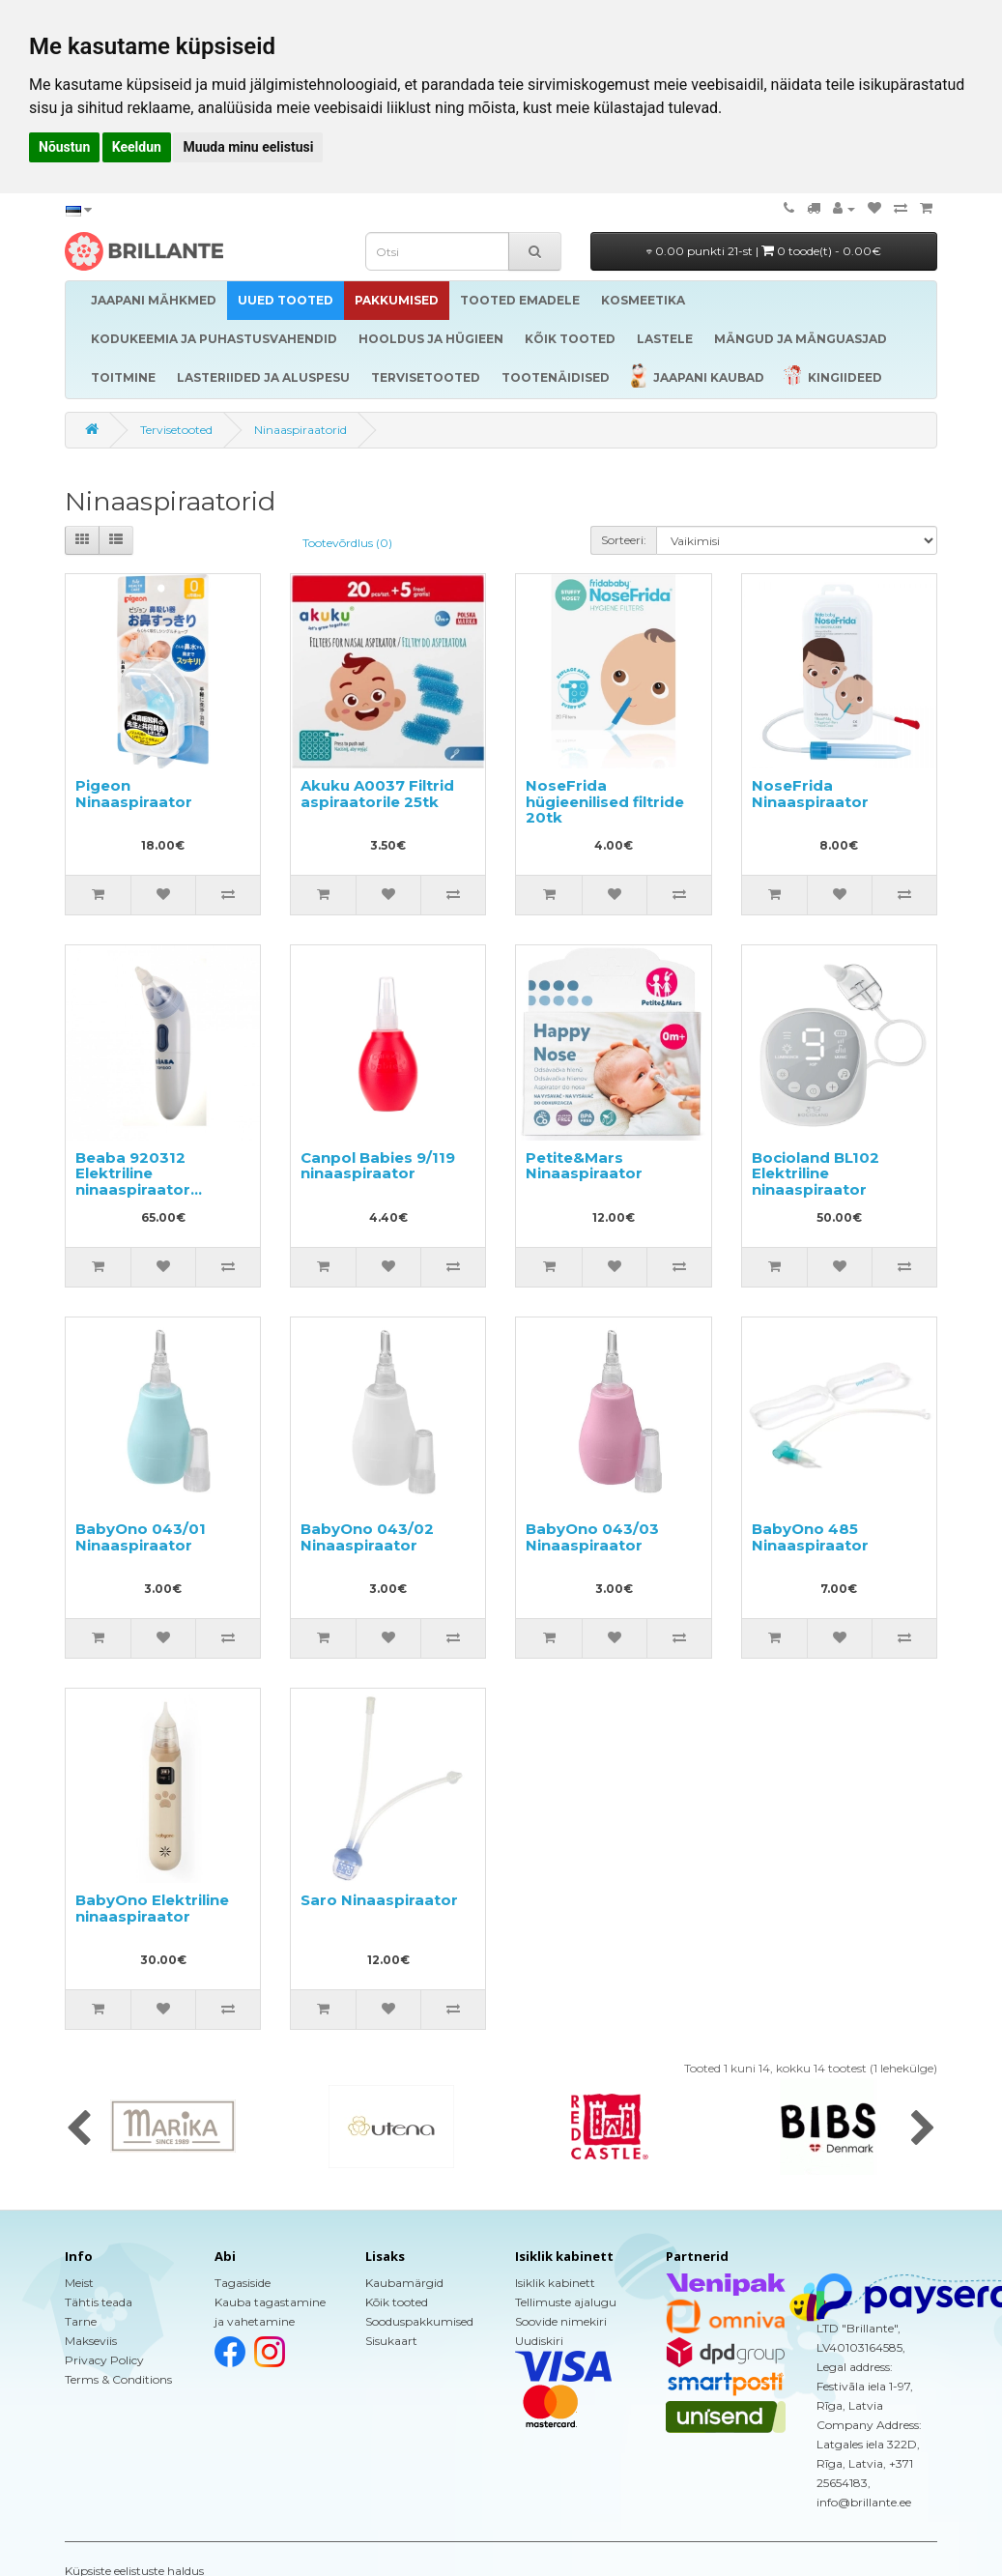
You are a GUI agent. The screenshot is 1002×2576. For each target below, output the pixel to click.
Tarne (81, 2321)
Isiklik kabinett (555, 2282)
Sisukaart (391, 2340)
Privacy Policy (104, 2360)
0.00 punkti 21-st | (763, 251)
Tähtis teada (98, 2302)
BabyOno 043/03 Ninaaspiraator (592, 1537)
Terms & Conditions (118, 2379)
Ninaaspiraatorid (300, 429)
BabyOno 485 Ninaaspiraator (810, 1537)
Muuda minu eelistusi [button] (248, 147)
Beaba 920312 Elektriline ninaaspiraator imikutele (132, 1181)
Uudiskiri (539, 2340)
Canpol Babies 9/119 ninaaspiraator (378, 1165)
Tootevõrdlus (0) (347, 542)
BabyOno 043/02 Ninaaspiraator (367, 1537)
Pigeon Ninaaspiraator (133, 793)
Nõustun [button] (64, 147)
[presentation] (79, 2129)
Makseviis (91, 2340)
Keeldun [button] (136, 147)
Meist (79, 2282)
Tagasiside (243, 2282)
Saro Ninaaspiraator (379, 1900)
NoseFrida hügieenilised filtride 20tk (605, 801)
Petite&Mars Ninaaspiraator (584, 1165)
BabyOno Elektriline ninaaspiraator (152, 1908)
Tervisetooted (176, 429)
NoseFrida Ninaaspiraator (810, 793)
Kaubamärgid (404, 2282)
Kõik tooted (396, 2302)
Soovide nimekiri (561, 2321)
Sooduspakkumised (419, 2321)
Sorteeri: (623, 540)
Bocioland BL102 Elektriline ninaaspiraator (815, 1173)
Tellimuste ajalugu (565, 2302)
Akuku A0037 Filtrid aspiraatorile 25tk (377, 793)
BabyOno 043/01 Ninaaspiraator (140, 1537)
